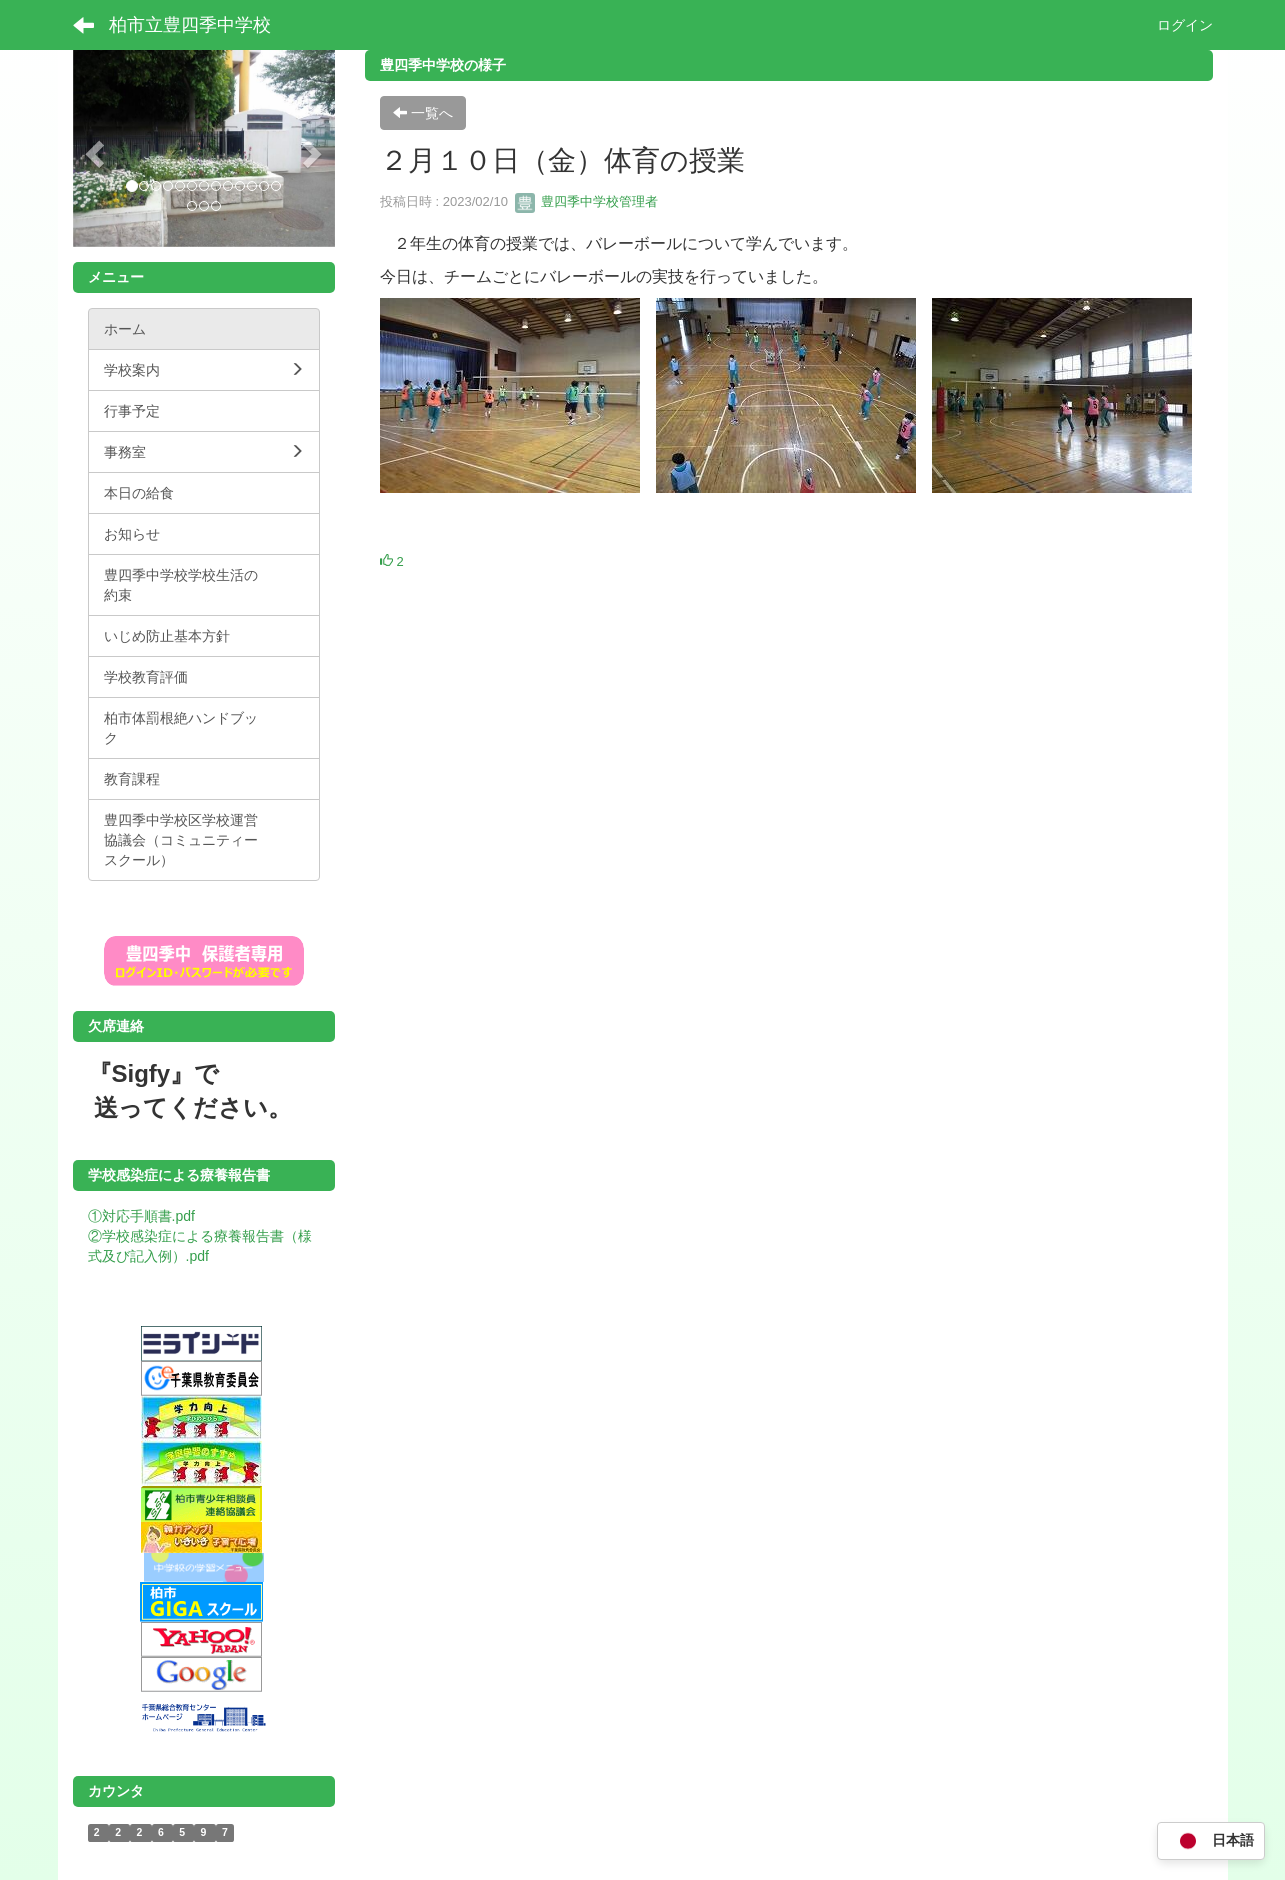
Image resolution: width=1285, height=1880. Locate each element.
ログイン (1185, 25)
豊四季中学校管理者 (586, 201)
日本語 (1211, 1841)
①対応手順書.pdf (141, 1216)
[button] (92, 148)
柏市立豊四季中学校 (190, 25)
